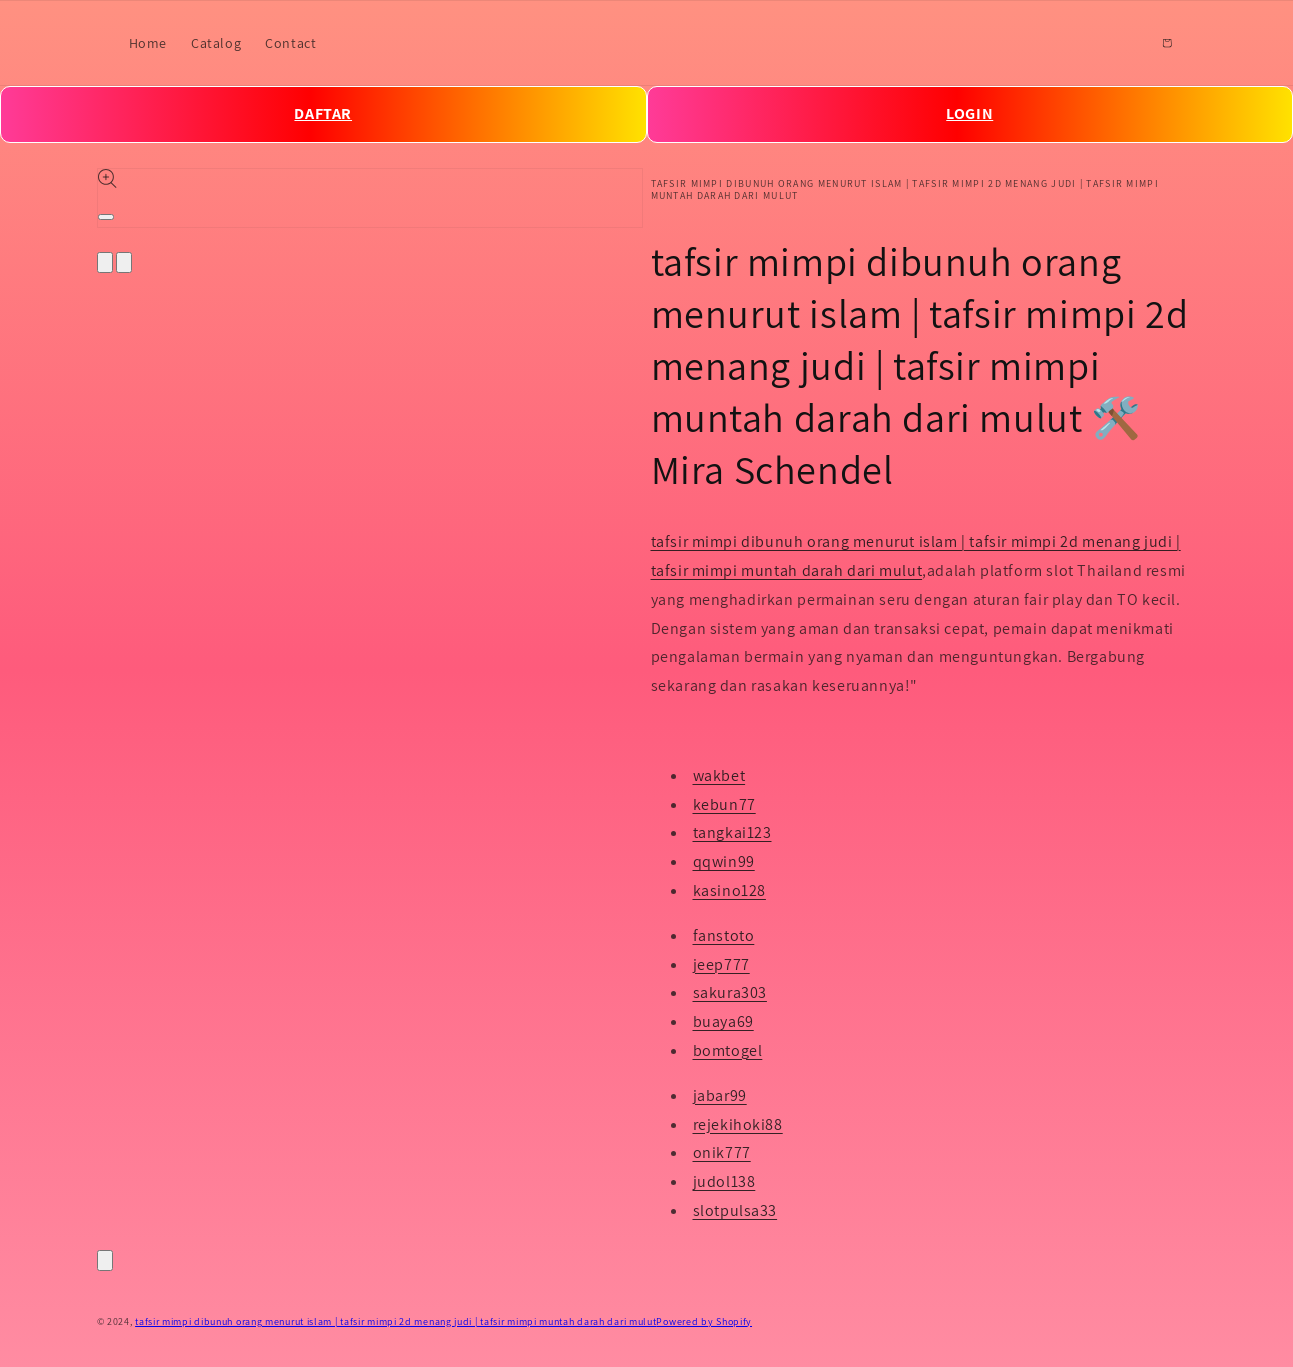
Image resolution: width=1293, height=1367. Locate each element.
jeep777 (721, 964)
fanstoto (724, 935)
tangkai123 (732, 832)
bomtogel (728, 1050)
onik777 (722, 1152)
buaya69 (723, 1021)
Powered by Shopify (704, 1321)
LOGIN (969, 113)
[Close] (105, 1260)
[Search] (1123, 43)
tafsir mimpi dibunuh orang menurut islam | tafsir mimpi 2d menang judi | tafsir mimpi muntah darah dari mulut (395, 1321)
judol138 (724, 1181)
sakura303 (730, 992)
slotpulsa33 (735, 1210)
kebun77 (724, 804)
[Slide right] (124, 262)
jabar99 (720, 1095)
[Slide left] (105, 262)
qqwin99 (724, 861)
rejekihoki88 (738, 1124)
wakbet (719, 775)
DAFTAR (323, 113)
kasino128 (729, 890)
